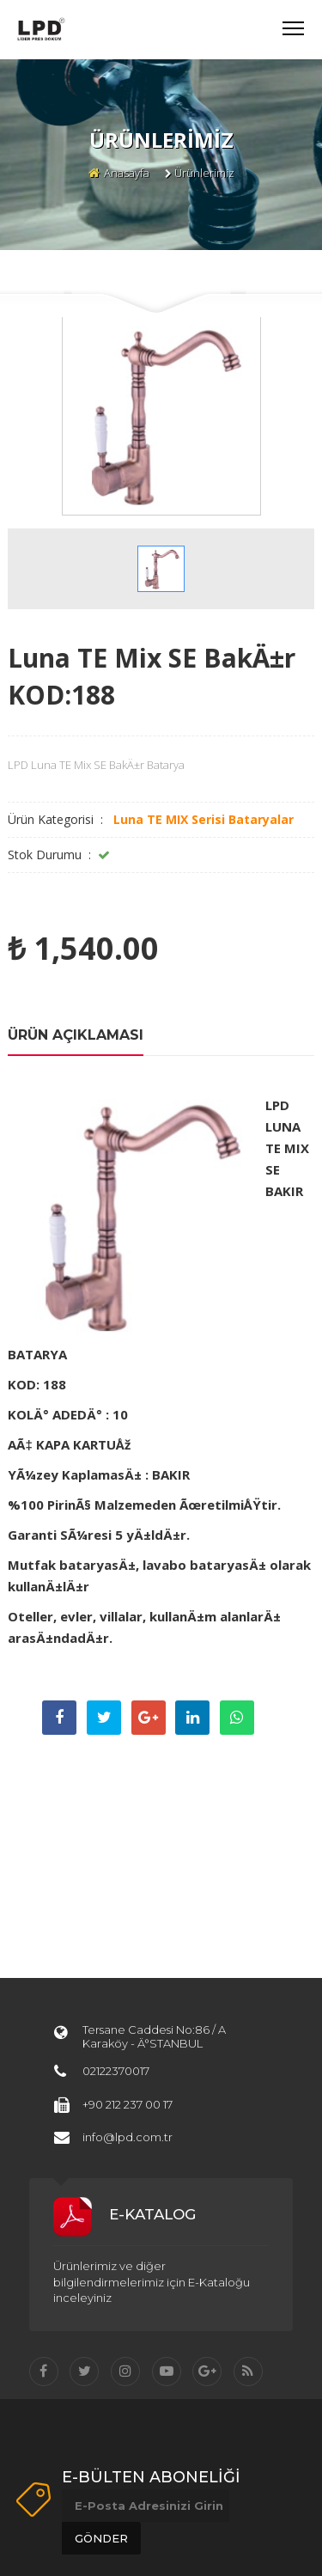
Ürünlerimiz (204, 172)
